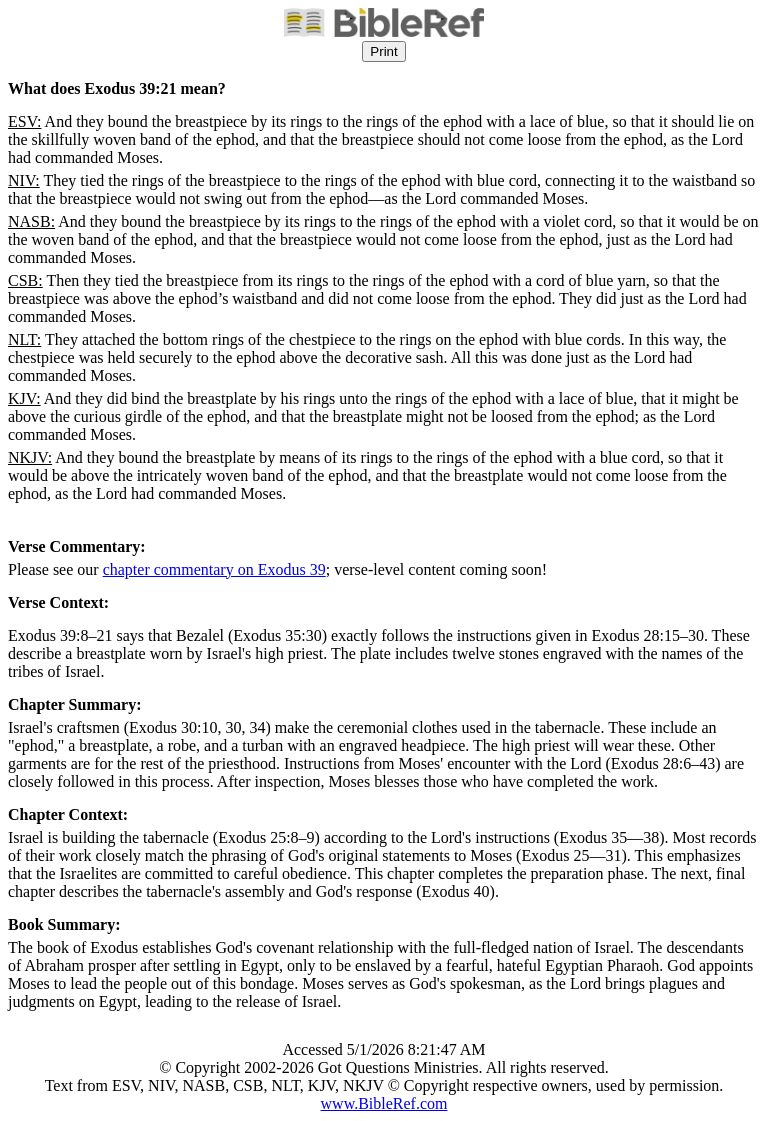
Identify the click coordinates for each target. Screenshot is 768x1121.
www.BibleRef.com (384, 1103)
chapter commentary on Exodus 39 (214, 569)
